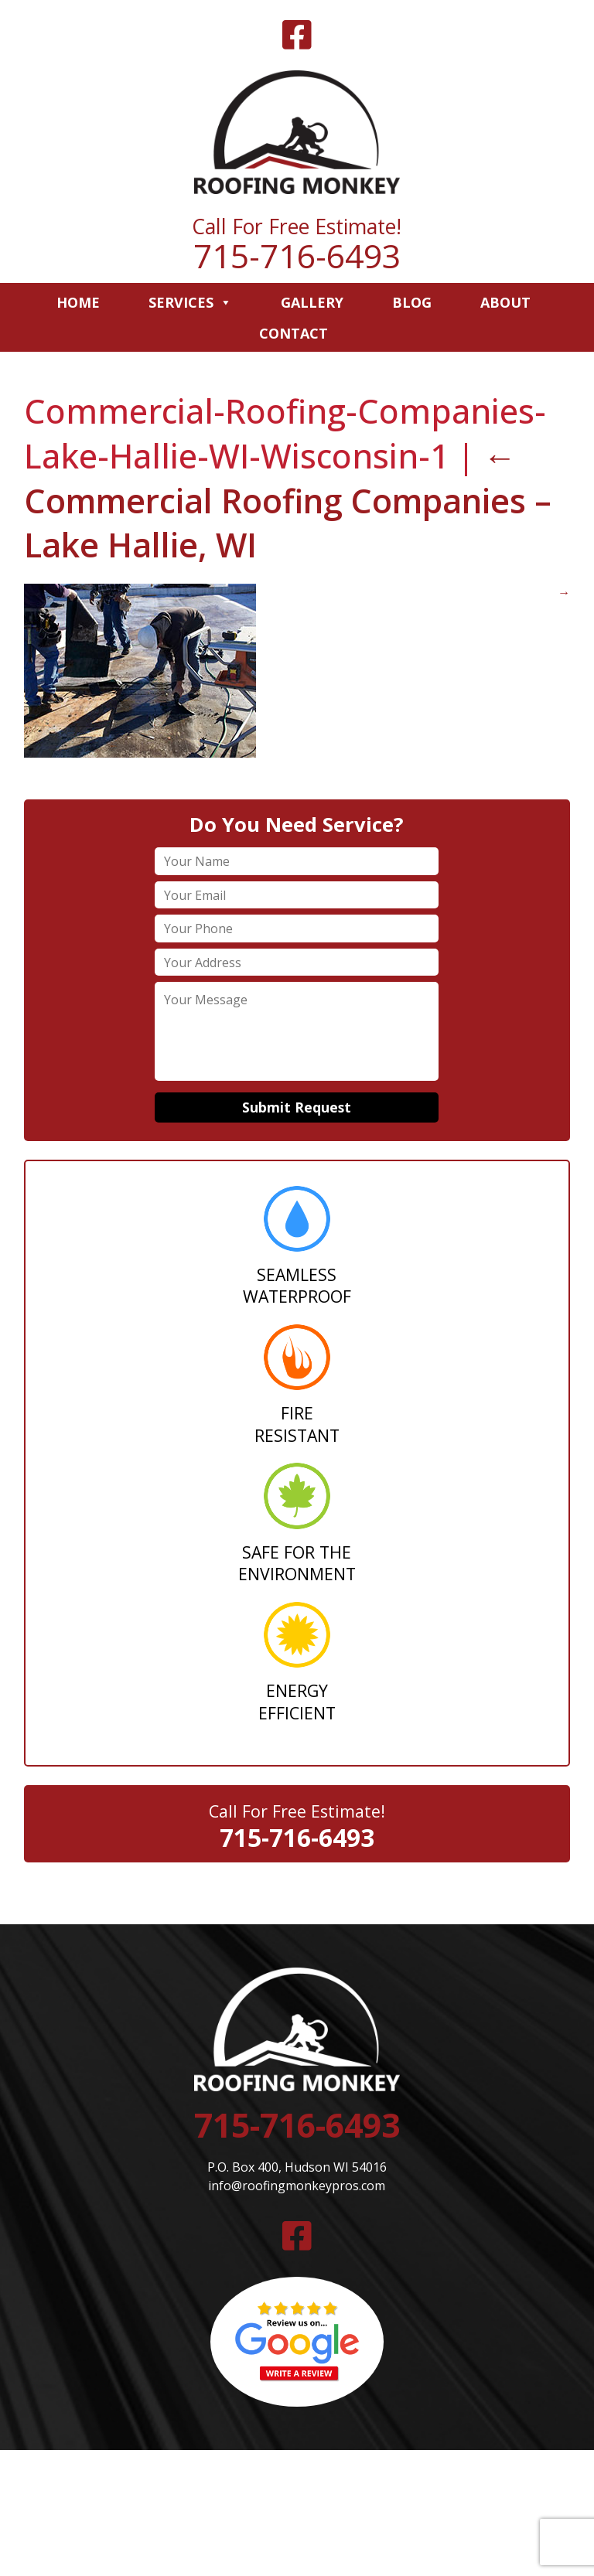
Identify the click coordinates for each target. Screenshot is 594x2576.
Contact (293, 333)
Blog (412, 302)
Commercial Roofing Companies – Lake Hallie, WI (287, 500)
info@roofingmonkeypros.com (296, 2185)
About (505, 302)
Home (78, 302)
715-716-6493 (297, 255)
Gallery (312, 302)
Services (190, 302)
